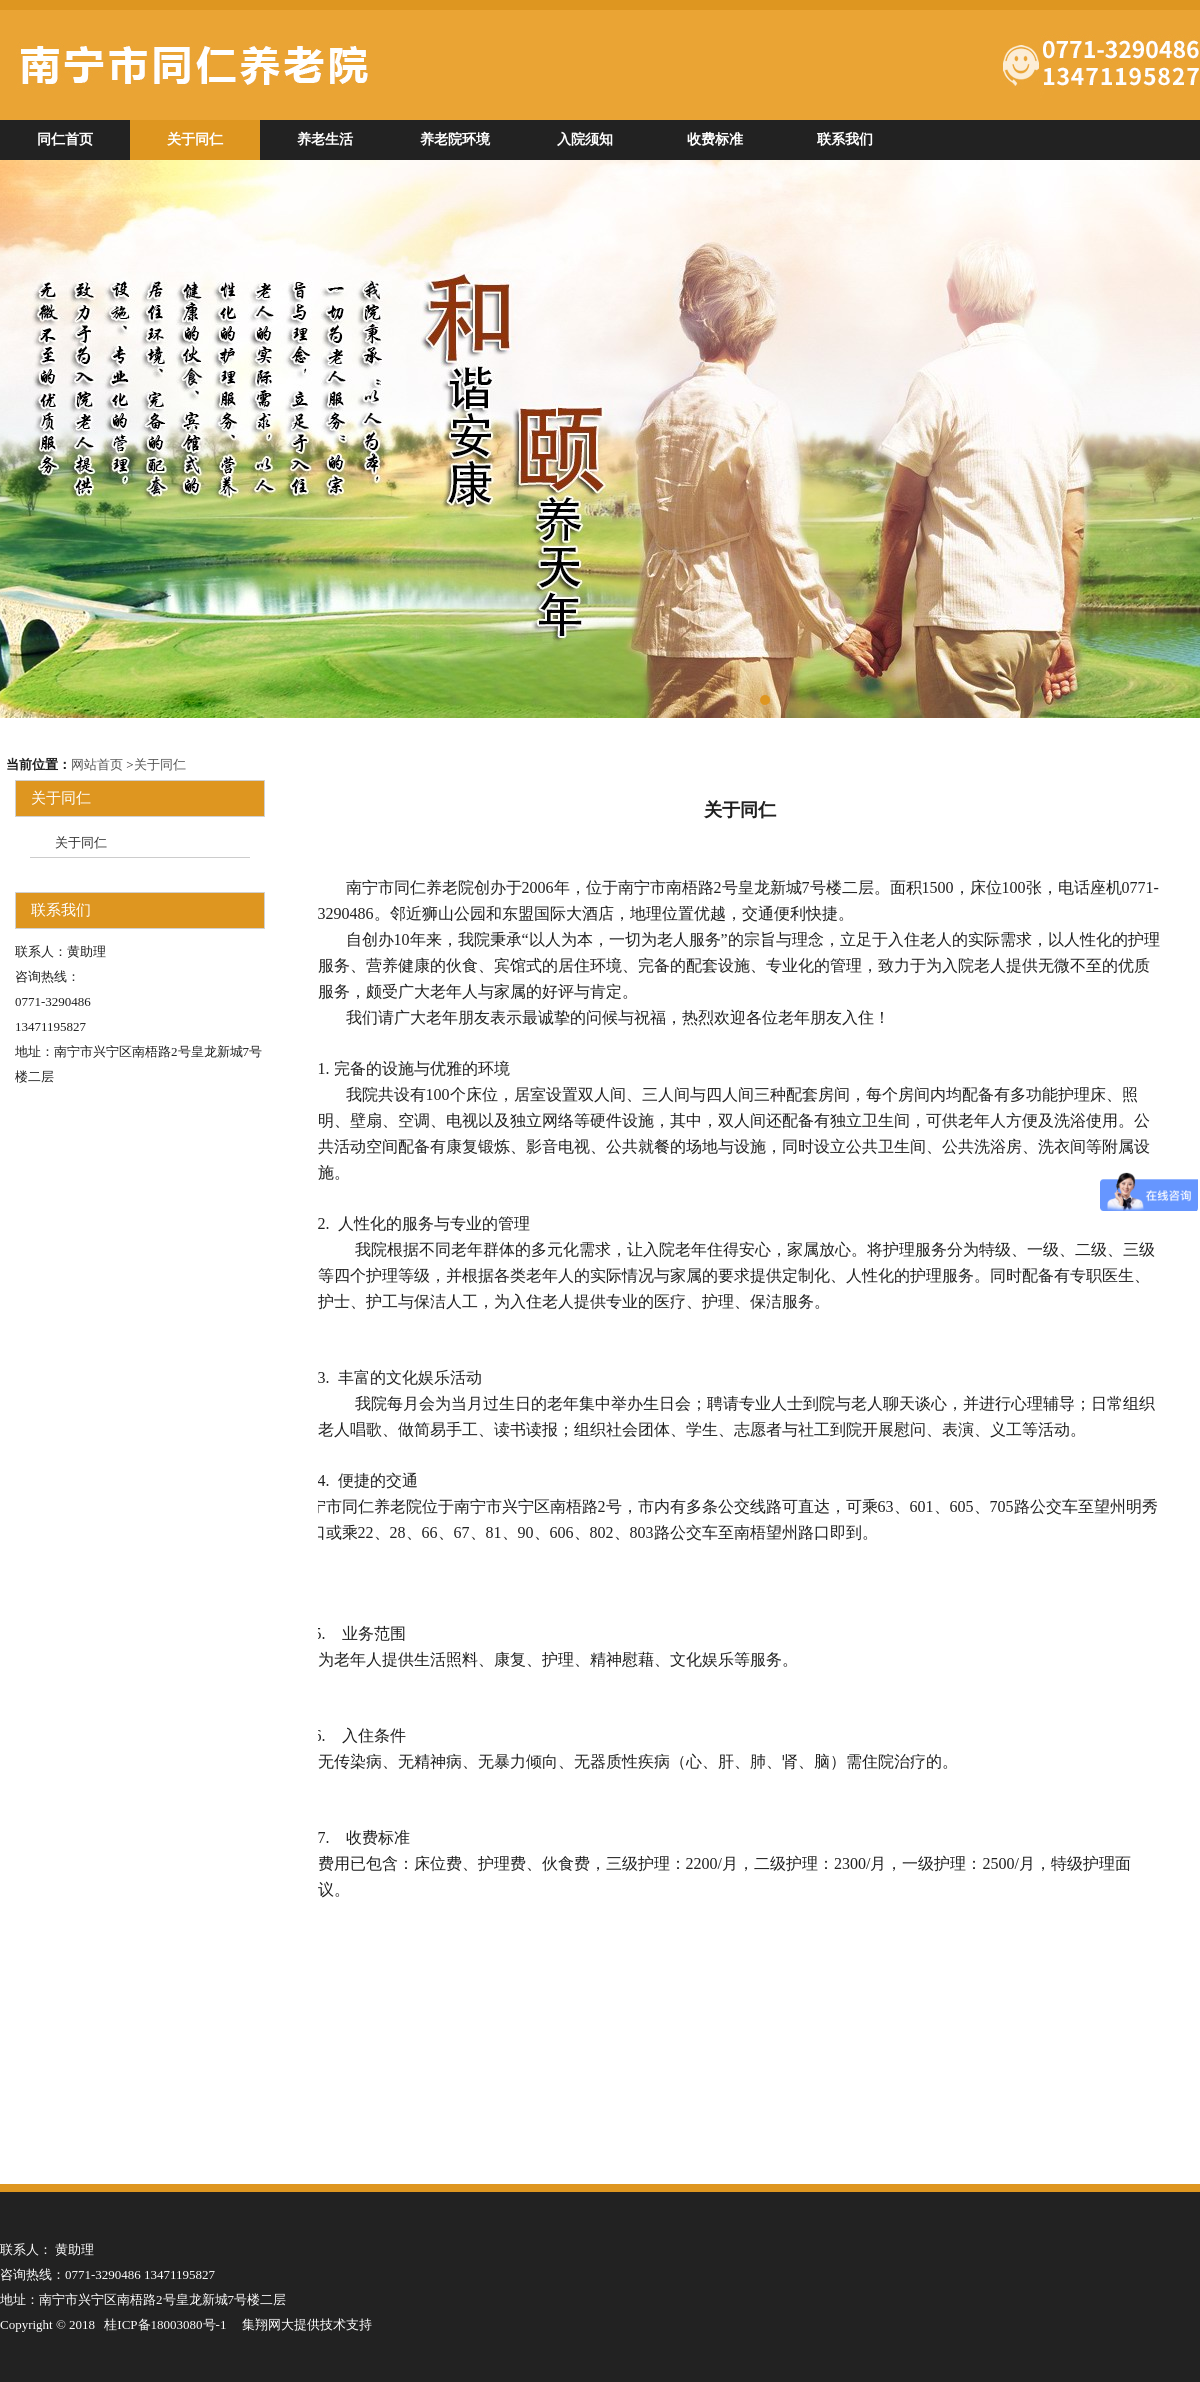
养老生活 (325, 139)
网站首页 (97, 764)
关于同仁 (195, 139)
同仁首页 (65, 139)
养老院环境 (455, 139)
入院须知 (585, 139)
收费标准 (715, 139)
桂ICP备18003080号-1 (165, 2324)
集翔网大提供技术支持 (307, 2324)
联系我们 (845, 139)
